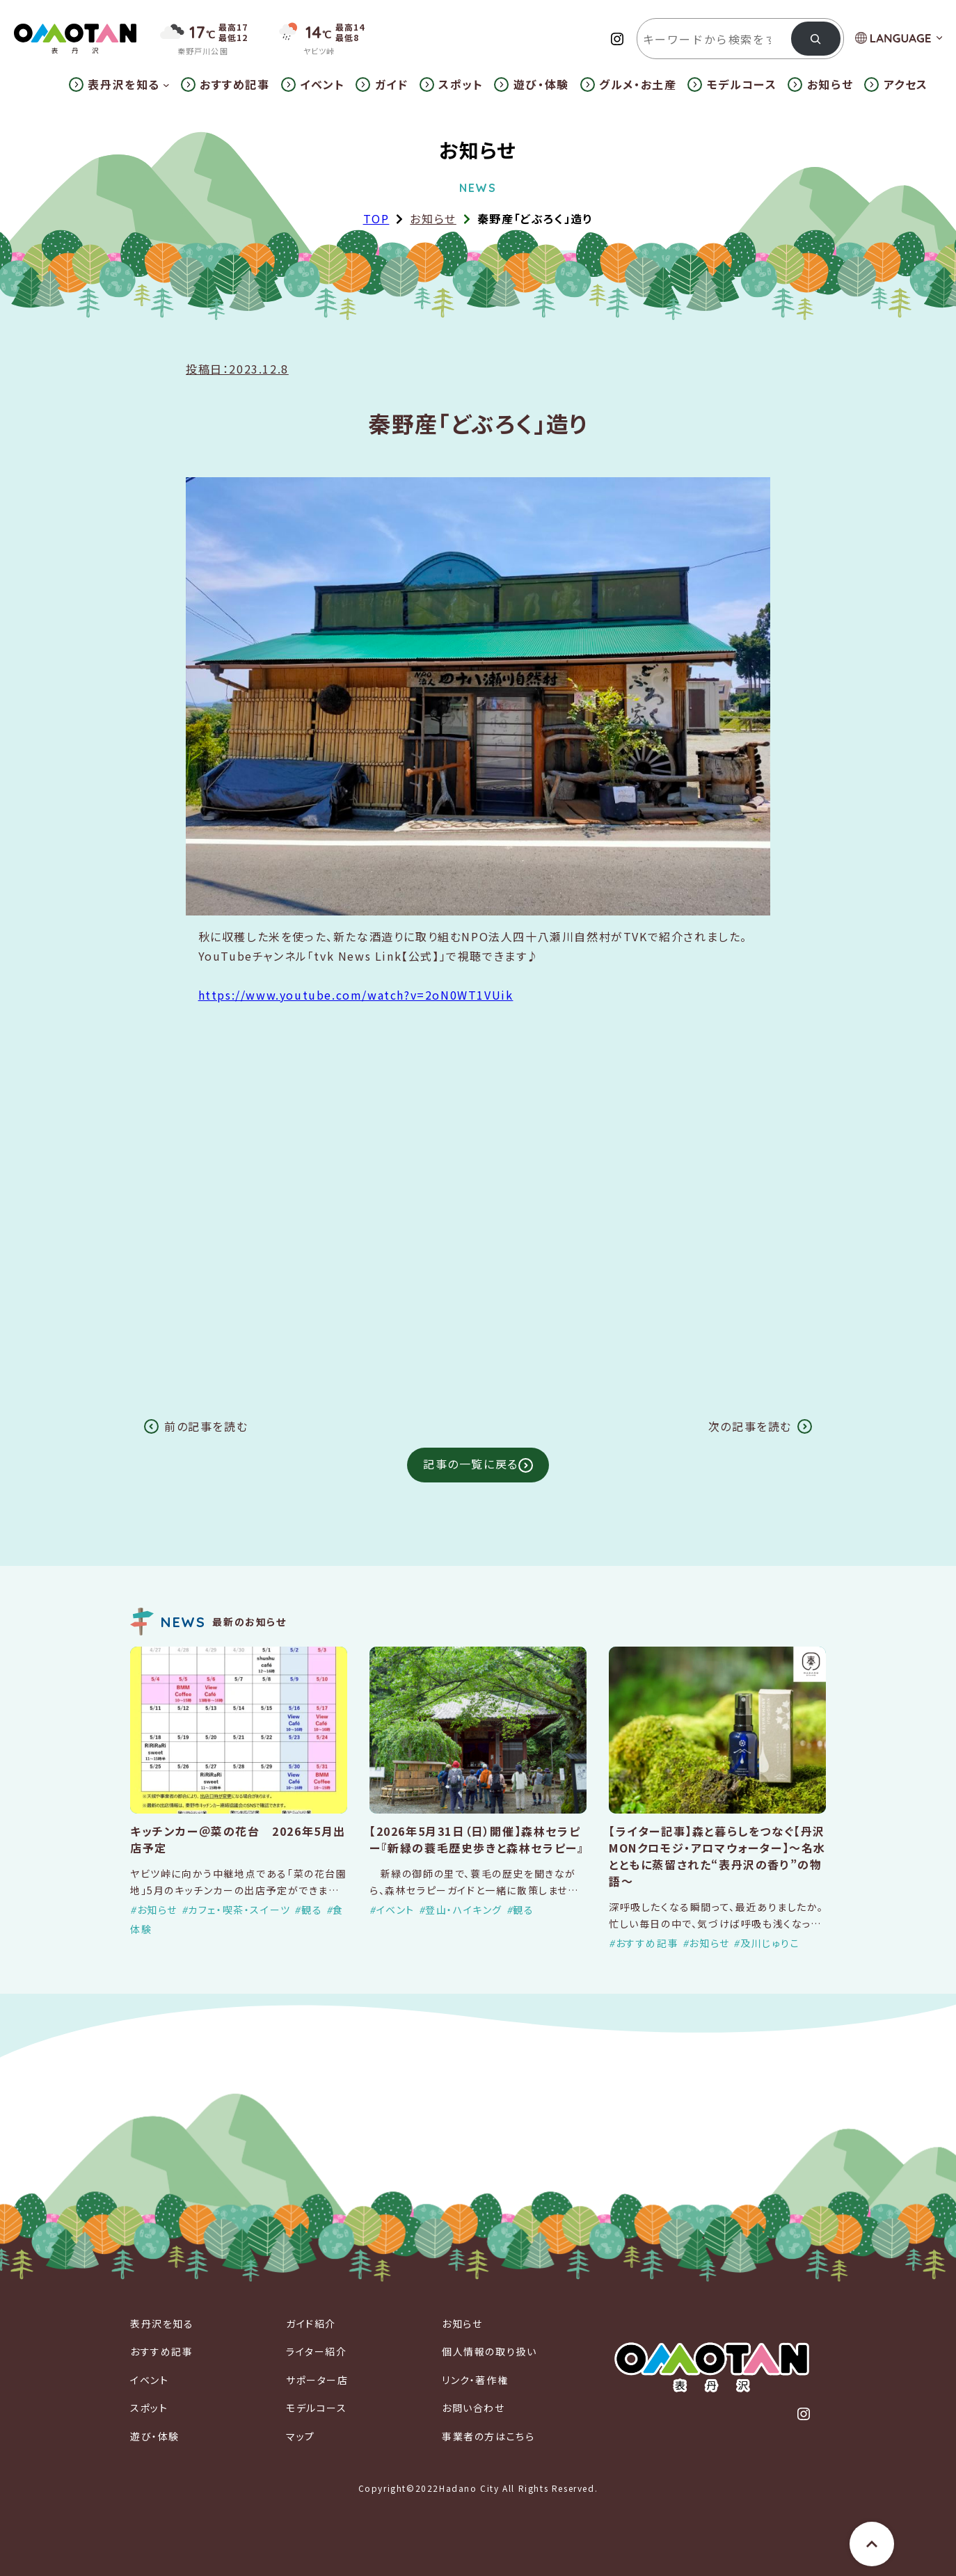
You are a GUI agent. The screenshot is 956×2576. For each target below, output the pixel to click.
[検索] (816, 39)
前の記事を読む (206, 1426)
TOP (376, 218)
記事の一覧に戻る (470, 1463)
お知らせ (433, 218)
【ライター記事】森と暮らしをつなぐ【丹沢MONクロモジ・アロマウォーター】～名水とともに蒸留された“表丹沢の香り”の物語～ (717, 1856)
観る (311, 1910)
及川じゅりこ (770, 1943)
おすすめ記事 (647, 1943)
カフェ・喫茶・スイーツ (239, 1910)
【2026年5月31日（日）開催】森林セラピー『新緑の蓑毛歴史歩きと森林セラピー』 (476, 1839)
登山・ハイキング (463, 1910)
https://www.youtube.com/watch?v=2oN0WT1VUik (355, 994)
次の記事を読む (750, 1426)
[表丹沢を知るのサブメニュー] (166, 84)
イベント (395, 1910)
